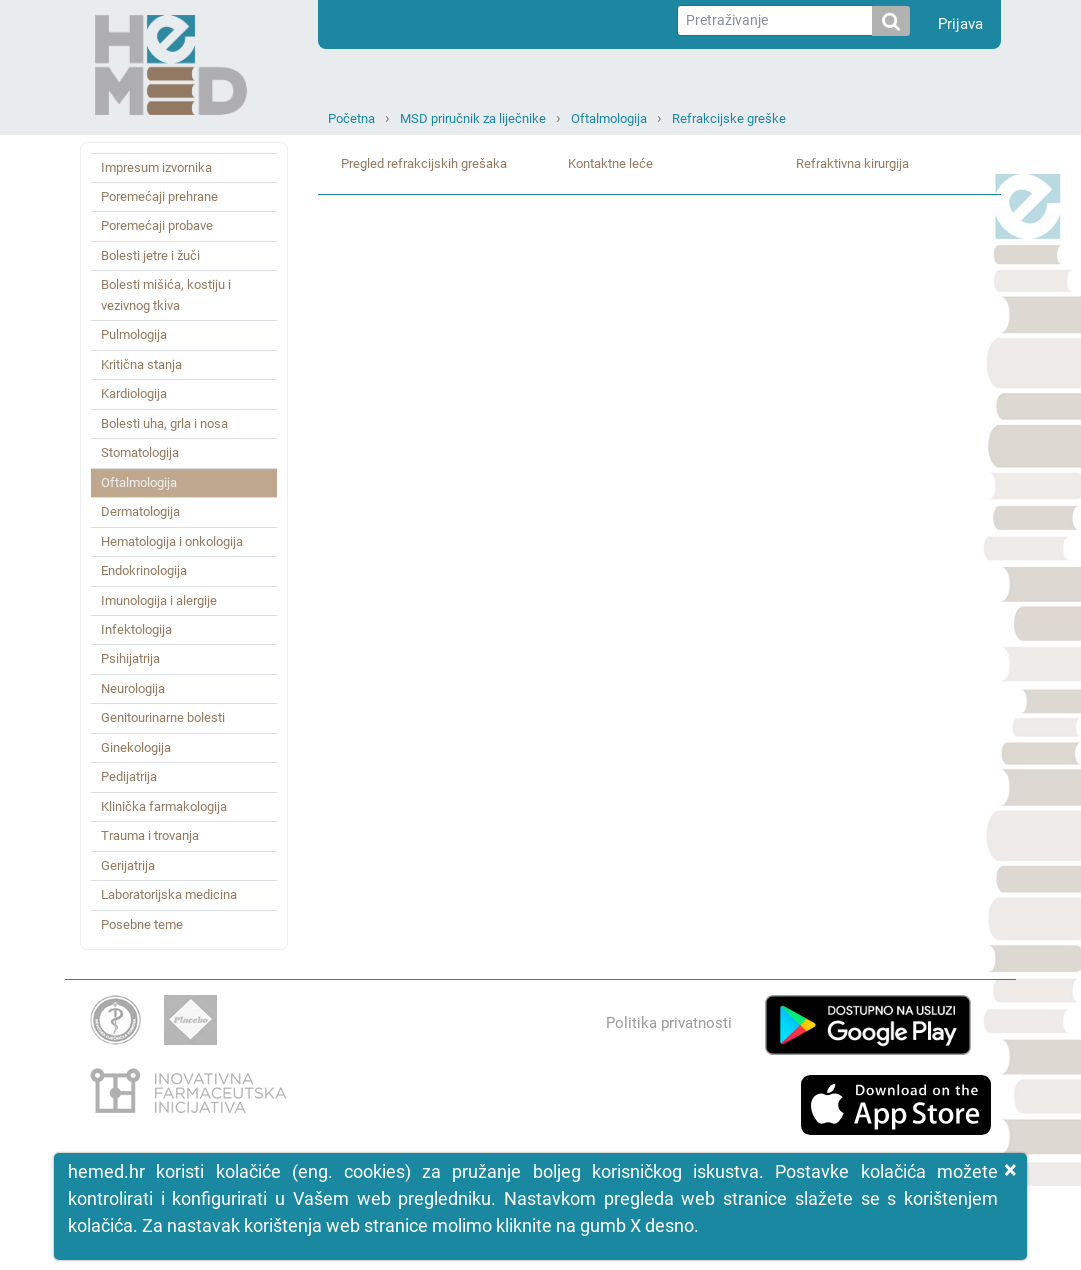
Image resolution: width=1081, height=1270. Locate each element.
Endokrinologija (144, 570)
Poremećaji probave (157, 225)
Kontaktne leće (610, 163)
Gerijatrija (128, 865)
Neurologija (133, 688)
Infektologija (136, 629)
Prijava (960, 24)
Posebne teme (142, 924)
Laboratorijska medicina (169, 894)
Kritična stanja (141, 364)
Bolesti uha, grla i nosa (164, 423)
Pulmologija (134, 334)
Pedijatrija (129, 776)
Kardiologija (134, 393)
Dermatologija (140, 511)
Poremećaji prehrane (159, 196)
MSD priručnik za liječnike (473, 118)
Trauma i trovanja (150, 835)
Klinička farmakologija (164, 806)
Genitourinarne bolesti (163, 717)
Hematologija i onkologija (172, 541)
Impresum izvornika (156, 167)
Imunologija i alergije (159, 600)
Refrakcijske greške (729, 118)
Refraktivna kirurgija (852, 163)
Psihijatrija (130, 658)
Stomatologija (140, 452)
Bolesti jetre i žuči (150, 255)
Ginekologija (136, 747)
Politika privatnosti (669, 1023)
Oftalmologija (609, 118)
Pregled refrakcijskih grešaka (424, 163)
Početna (351, 118)
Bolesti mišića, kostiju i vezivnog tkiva (166, 294)
